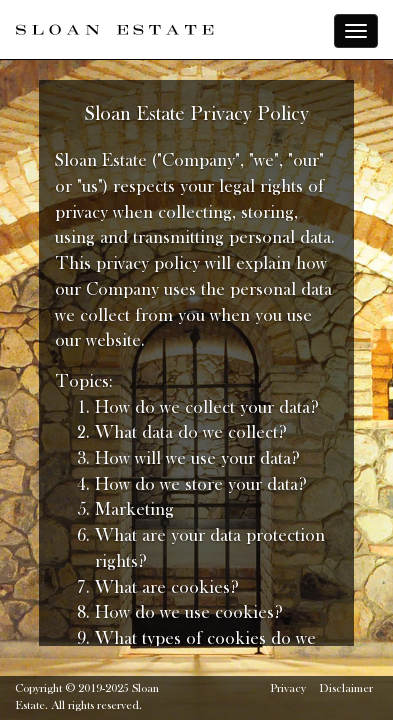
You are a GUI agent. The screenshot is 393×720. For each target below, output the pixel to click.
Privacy (288, 689)
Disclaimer (346, 689)
